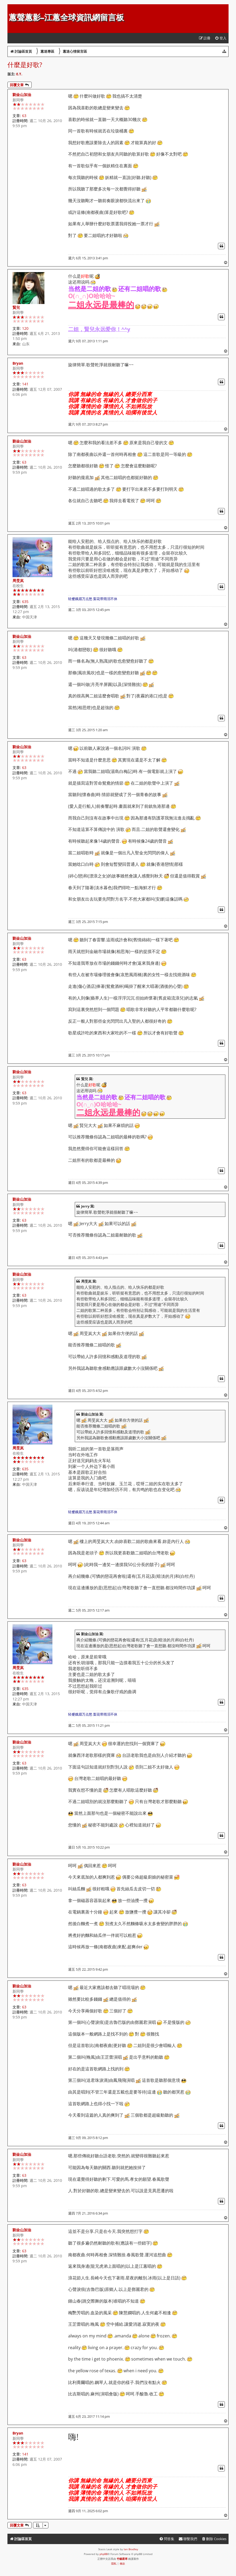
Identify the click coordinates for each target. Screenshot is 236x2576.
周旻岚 (18, 580)
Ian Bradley (131, 2549)
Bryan (18, 363)
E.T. (19, 74)
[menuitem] (221, 38)
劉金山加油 (22, 94)
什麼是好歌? (24, 64)
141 (25, 383)
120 (25, 328)
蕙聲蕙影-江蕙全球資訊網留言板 (66, 17)
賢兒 (16, 307)
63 (24, 115)
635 (25, 601)
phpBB (103, 2554)
